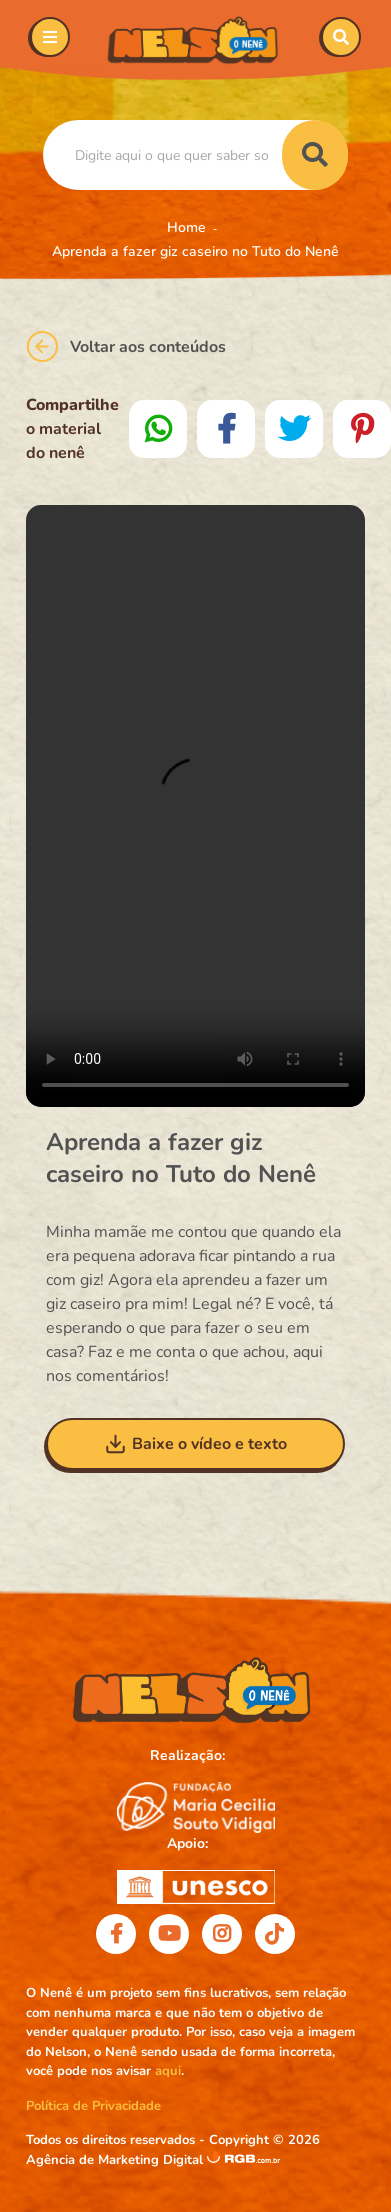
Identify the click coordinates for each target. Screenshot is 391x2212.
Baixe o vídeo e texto (195, 1444)
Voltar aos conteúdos (126, 346)
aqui (168, 2071)
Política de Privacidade (93, 2106)
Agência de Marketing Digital (116, 2160)
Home (186, 227)
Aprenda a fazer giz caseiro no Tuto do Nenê (195, 251)
